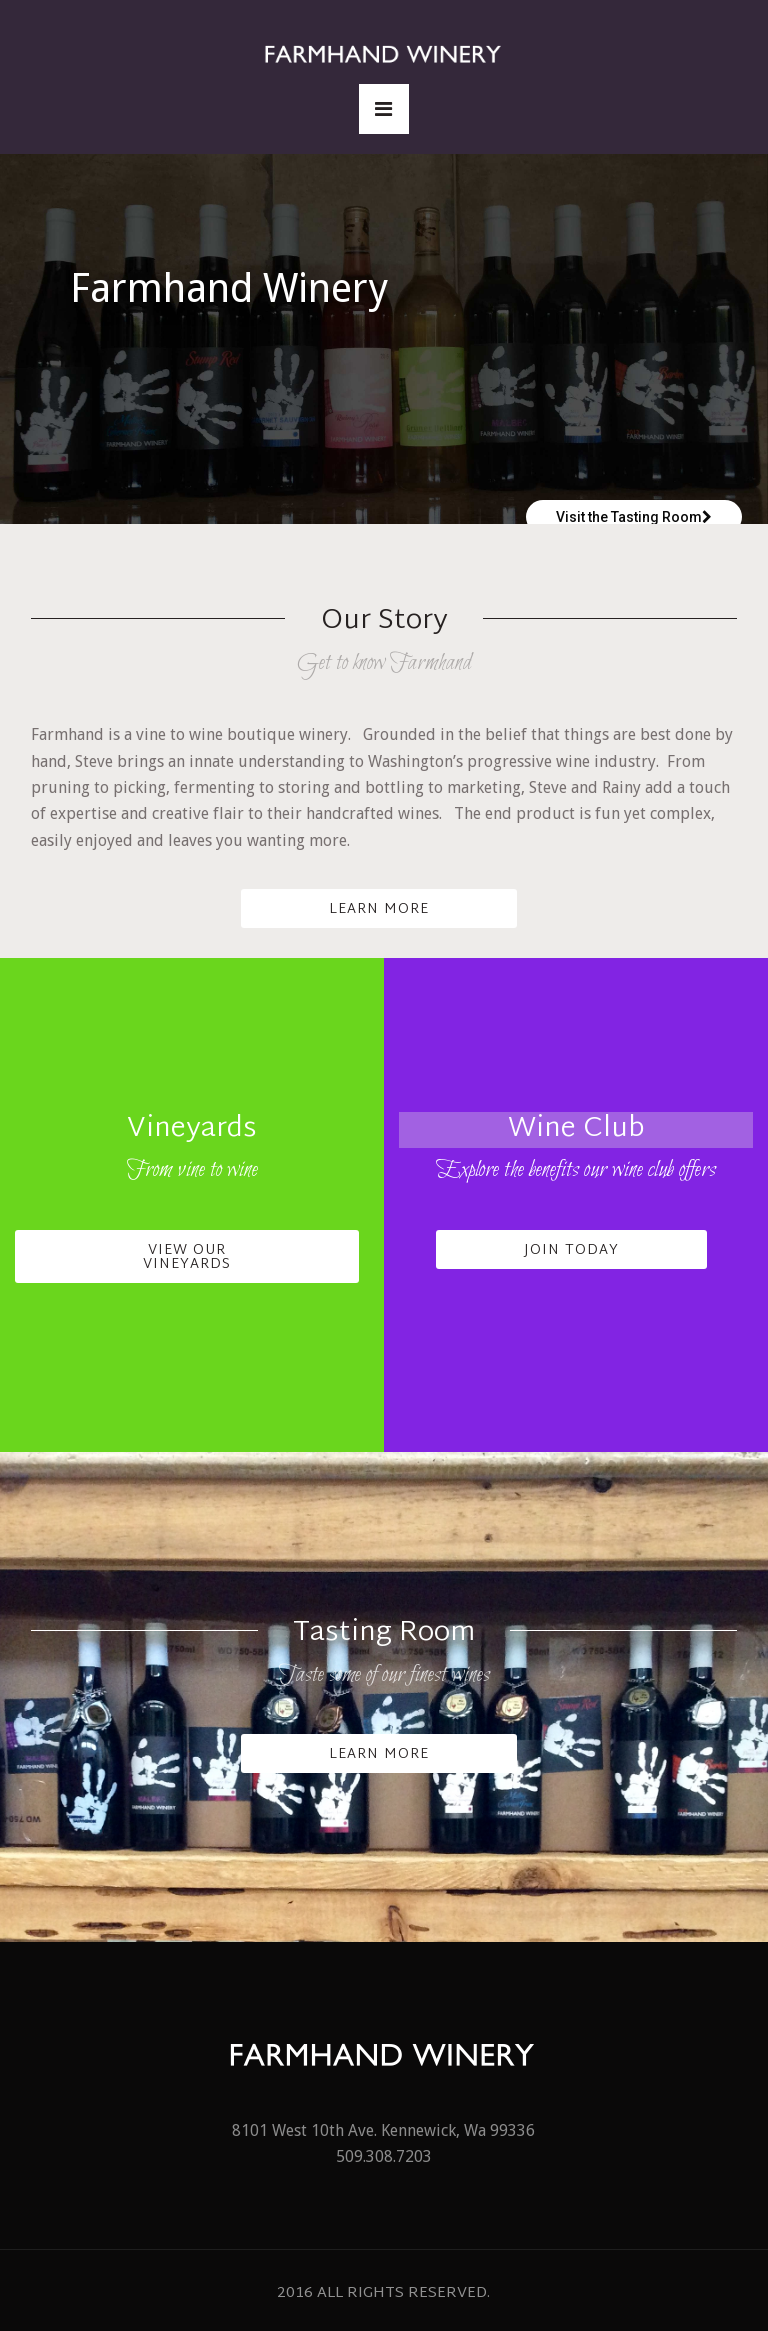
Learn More (379, 909)
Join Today (571, 1250)
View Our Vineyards (187, 1257)
